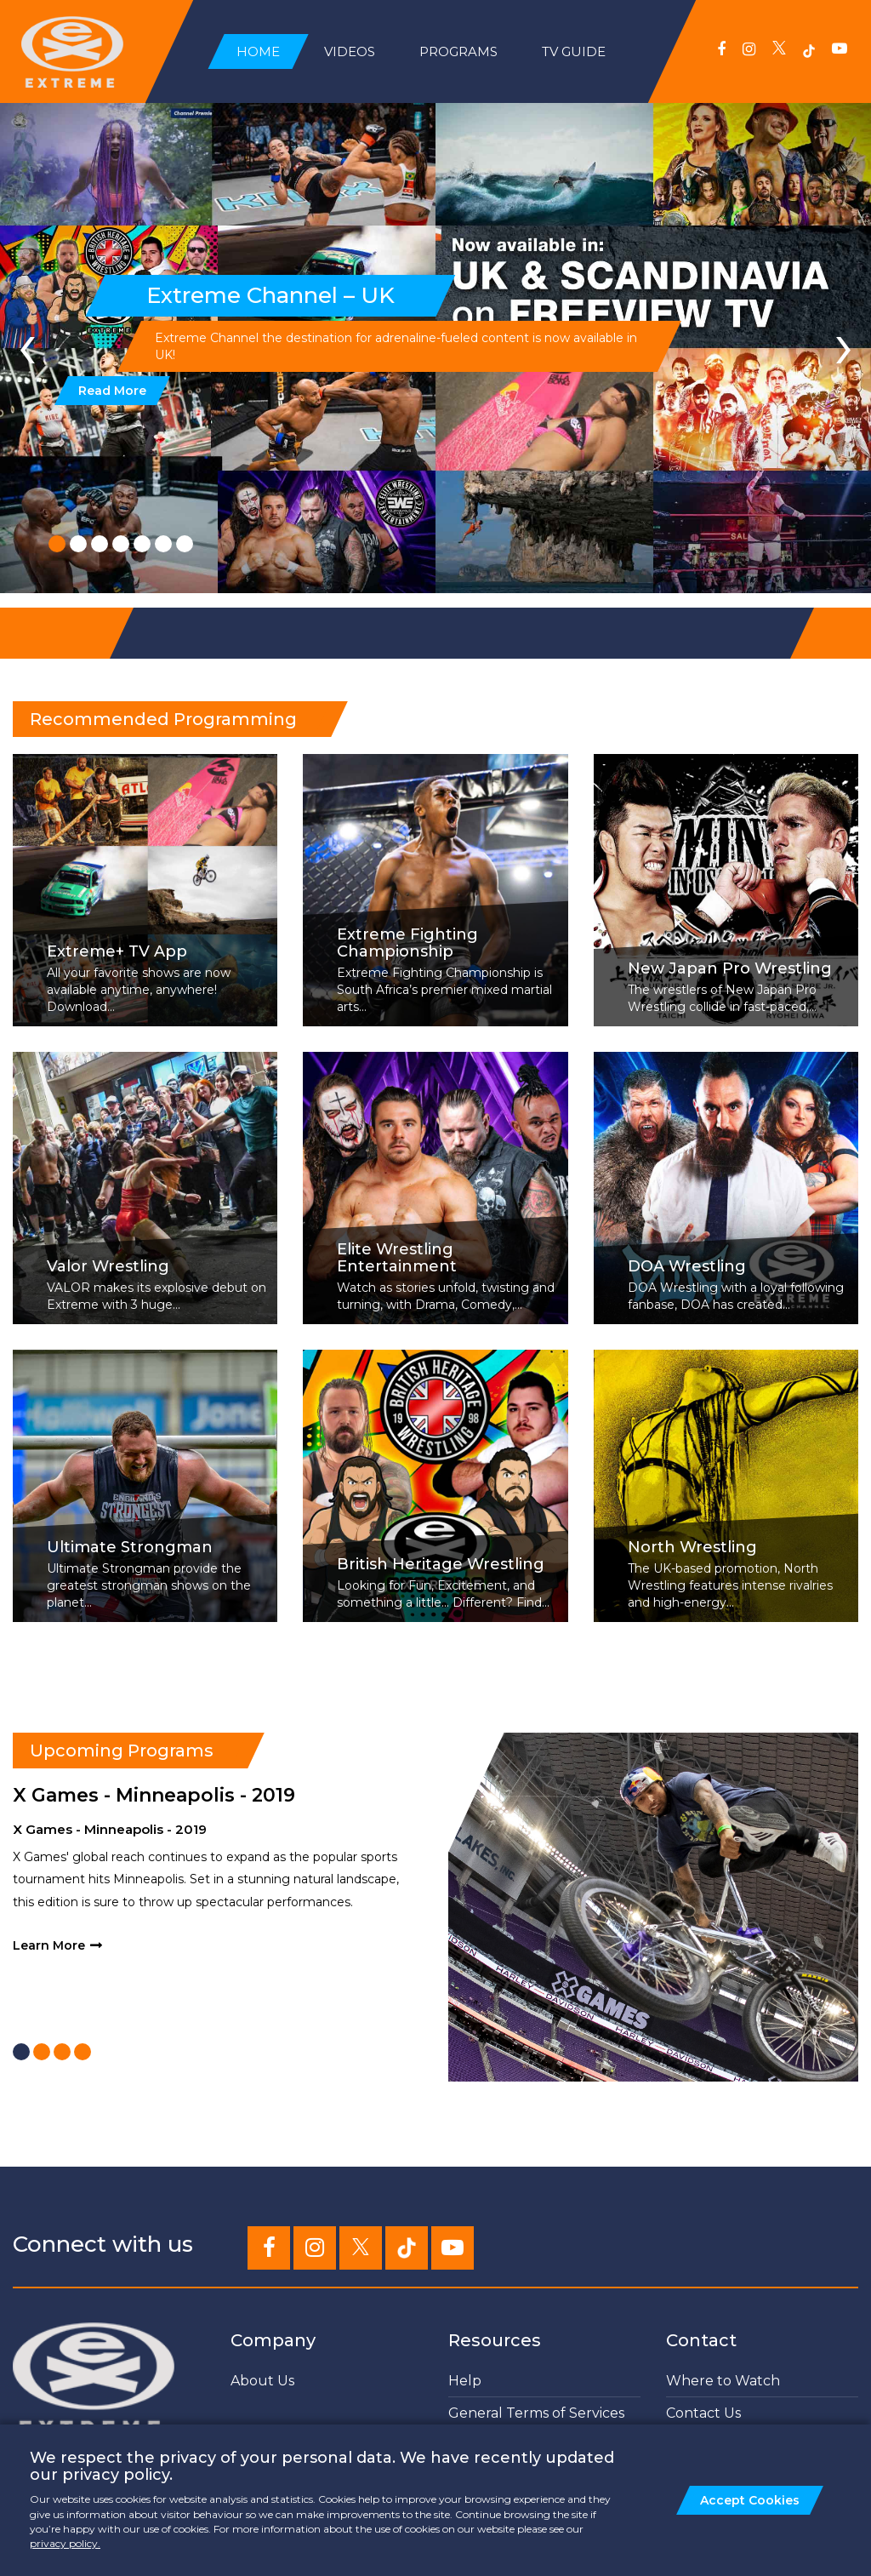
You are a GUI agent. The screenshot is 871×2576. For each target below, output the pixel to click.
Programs (458, 51)
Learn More (49, 1945)
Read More (111, 390)
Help (464, 2381)
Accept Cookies (750, 2500)
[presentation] (27, 344)
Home (258, 51)
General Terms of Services (536, 2413)
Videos (349, 51)
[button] (56, 543)
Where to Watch (723, 2381)
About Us (262, 2381)
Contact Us (703, 2413)
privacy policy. (65, 2543)
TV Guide (574, 51)
